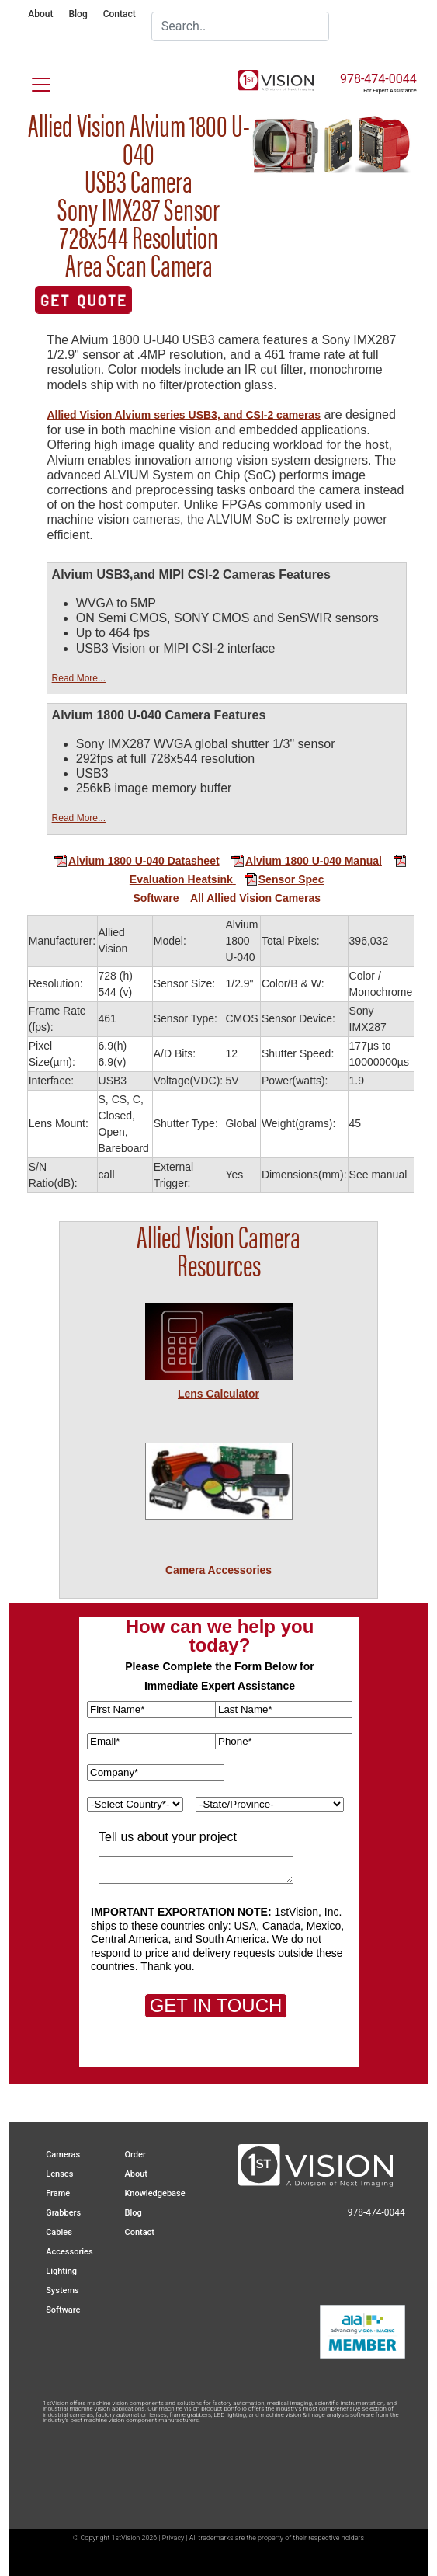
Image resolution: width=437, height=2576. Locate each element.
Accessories (69, 2252)
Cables (59, 2232)
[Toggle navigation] (31, 81)
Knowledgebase (154, 2193)
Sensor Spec (278, 879)
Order (134, 2155)
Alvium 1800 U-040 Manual (306, 861)
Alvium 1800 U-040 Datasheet (137, 861)
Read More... (79, 678)
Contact (119, 14)
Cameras (63, 2155)
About (40, 14)
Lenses (59, 2174)
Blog (77, 14)
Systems (62, 2290)
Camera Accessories (218, 1570)
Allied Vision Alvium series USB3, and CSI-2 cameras (183, 415)
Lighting (61, 2271)
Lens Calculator (218, 1393)
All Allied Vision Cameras (255, 898)
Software (156, 898)
